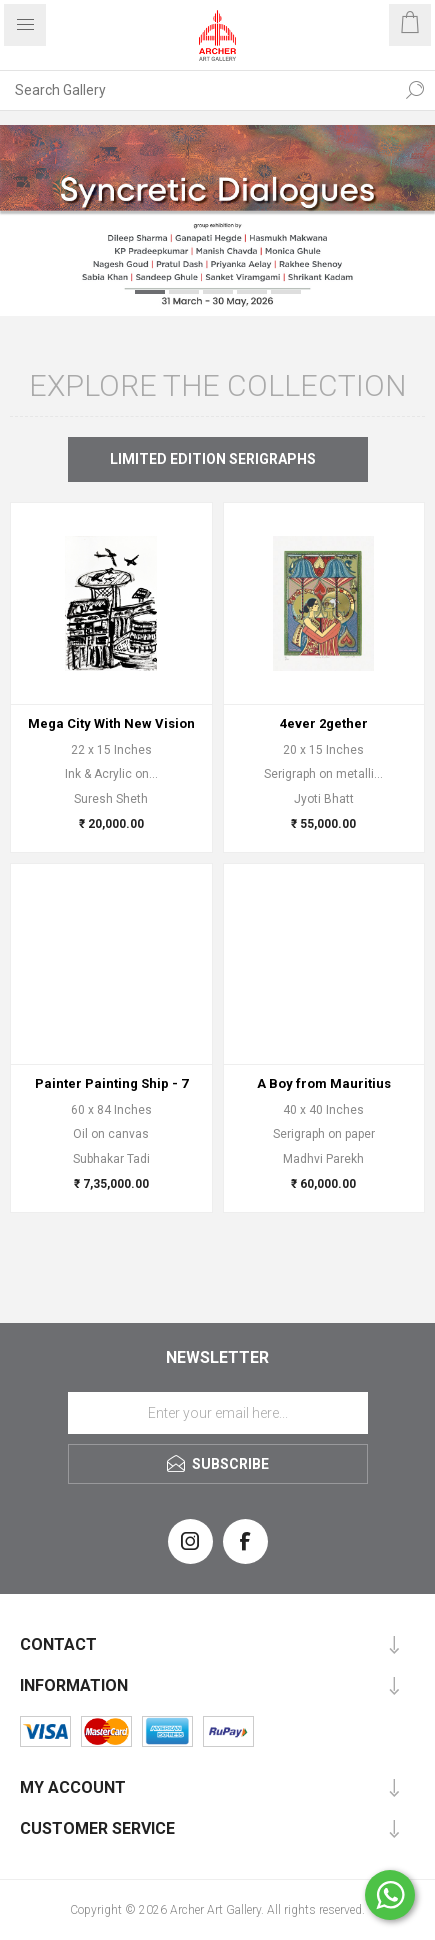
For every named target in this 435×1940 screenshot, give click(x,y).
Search (415, 90)
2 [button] (184, 292)
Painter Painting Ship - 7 (111, 1083)
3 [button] (218, 292)
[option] (217, 220)
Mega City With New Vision (111, 723)
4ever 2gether (324, 723)
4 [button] (252, 292)
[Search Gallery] (197, 90)
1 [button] (150, 292)
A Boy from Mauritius (324, 1083)
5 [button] (286, 292)
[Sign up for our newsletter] (218, 1413)
